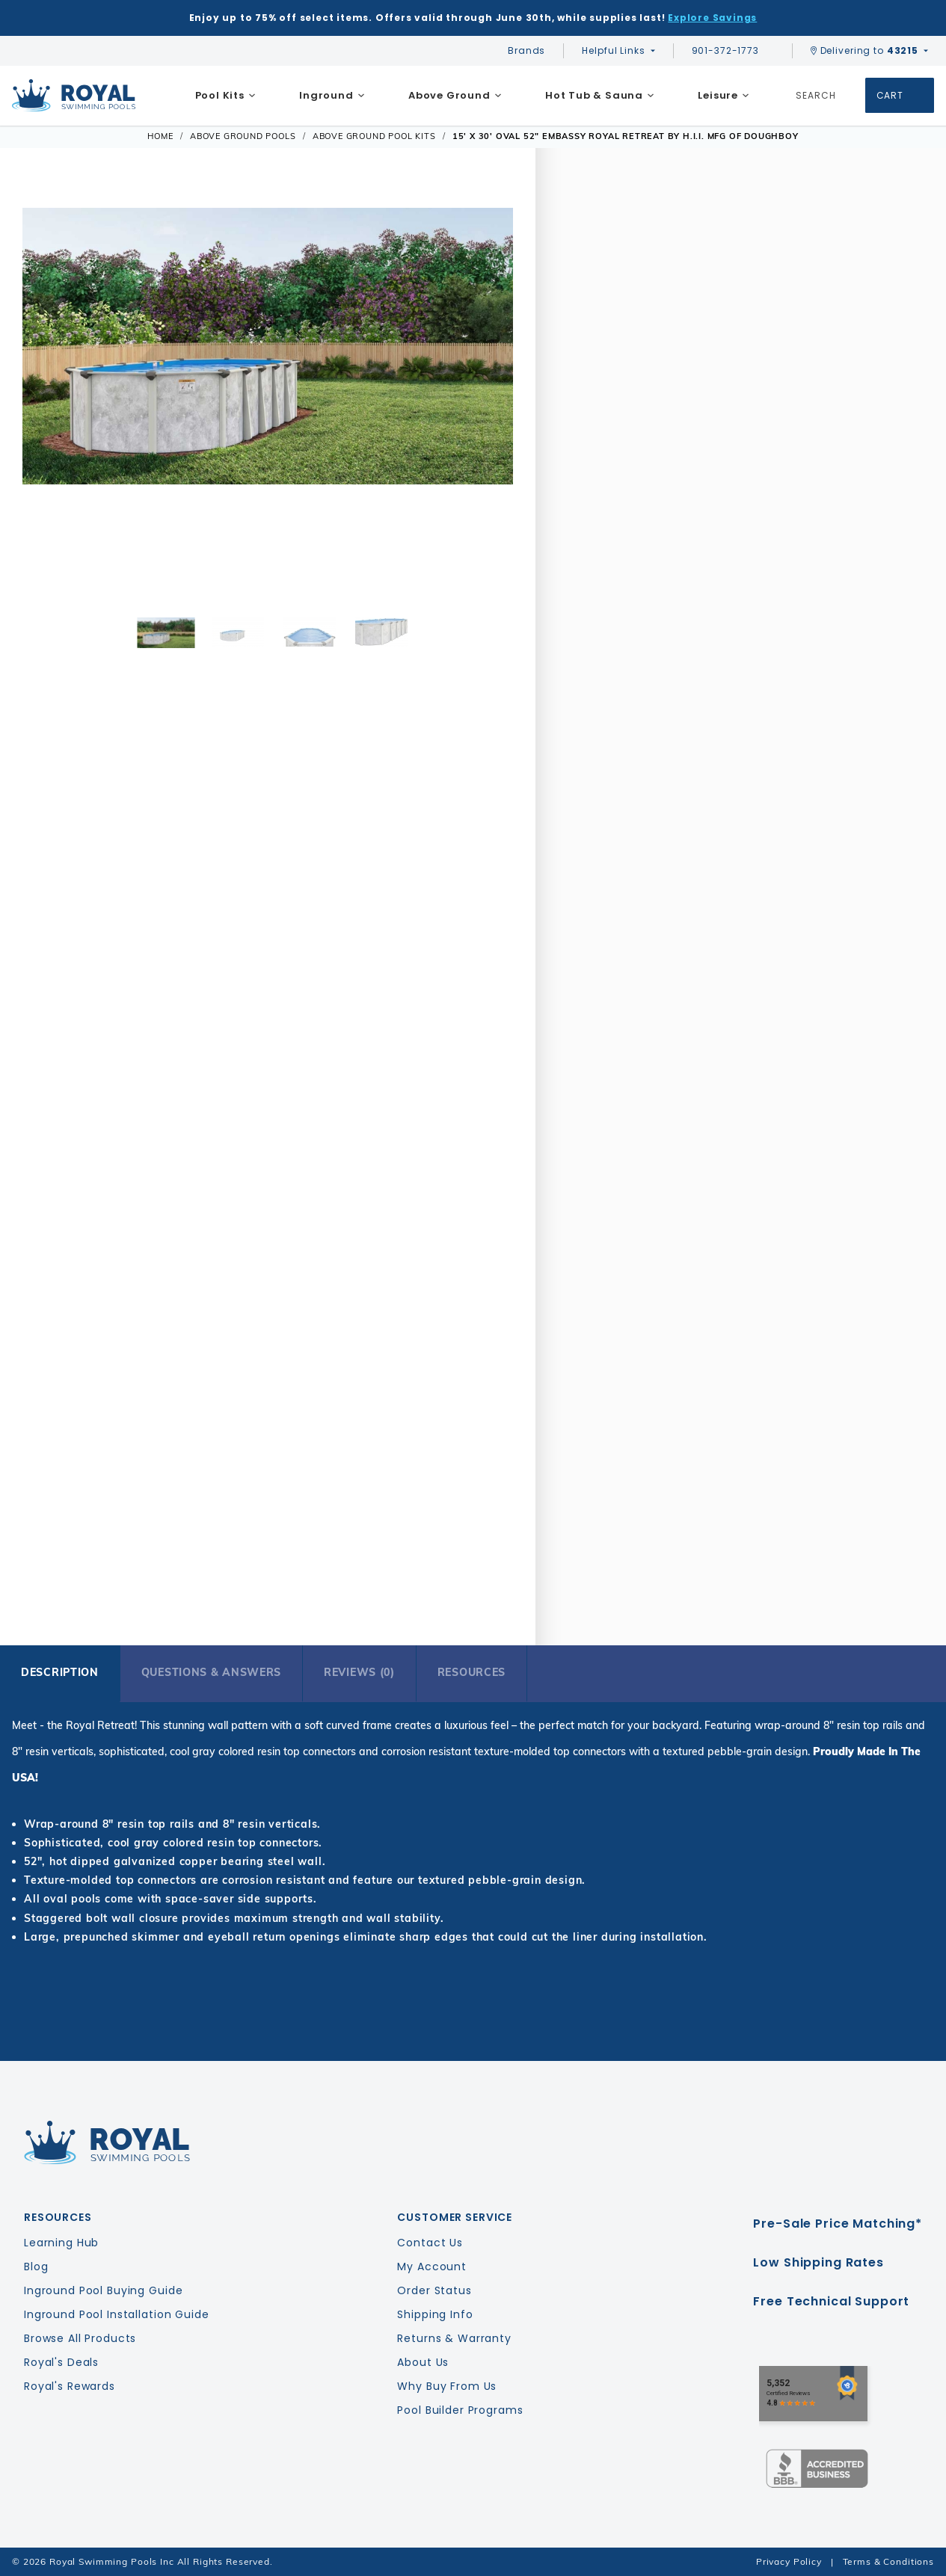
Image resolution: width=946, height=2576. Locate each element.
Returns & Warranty (454, 2338)
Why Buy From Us (447, 2386)
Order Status (434, 2290)
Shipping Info (435, 2314)
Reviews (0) (359, 1672)
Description (60, 1672)
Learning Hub (61, 2242)
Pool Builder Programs (460, 2410)
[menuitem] (225, 95)
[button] (42, 396)
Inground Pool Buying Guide (103, 2290)
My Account (432, 2266)
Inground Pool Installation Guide (116, 2314)
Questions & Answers (211, 1672)
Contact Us (430, 2242)
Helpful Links (613, 50)
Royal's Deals (61, 2362)
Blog (36, 2266)
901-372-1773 (733, 50)
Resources (471, 1672)
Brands (526, 50)
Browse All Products (80, 2338)
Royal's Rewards (69, 2386)
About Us (423, 2362)
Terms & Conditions (888, 2561)
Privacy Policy (789, 2561)
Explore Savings (712, 17)
